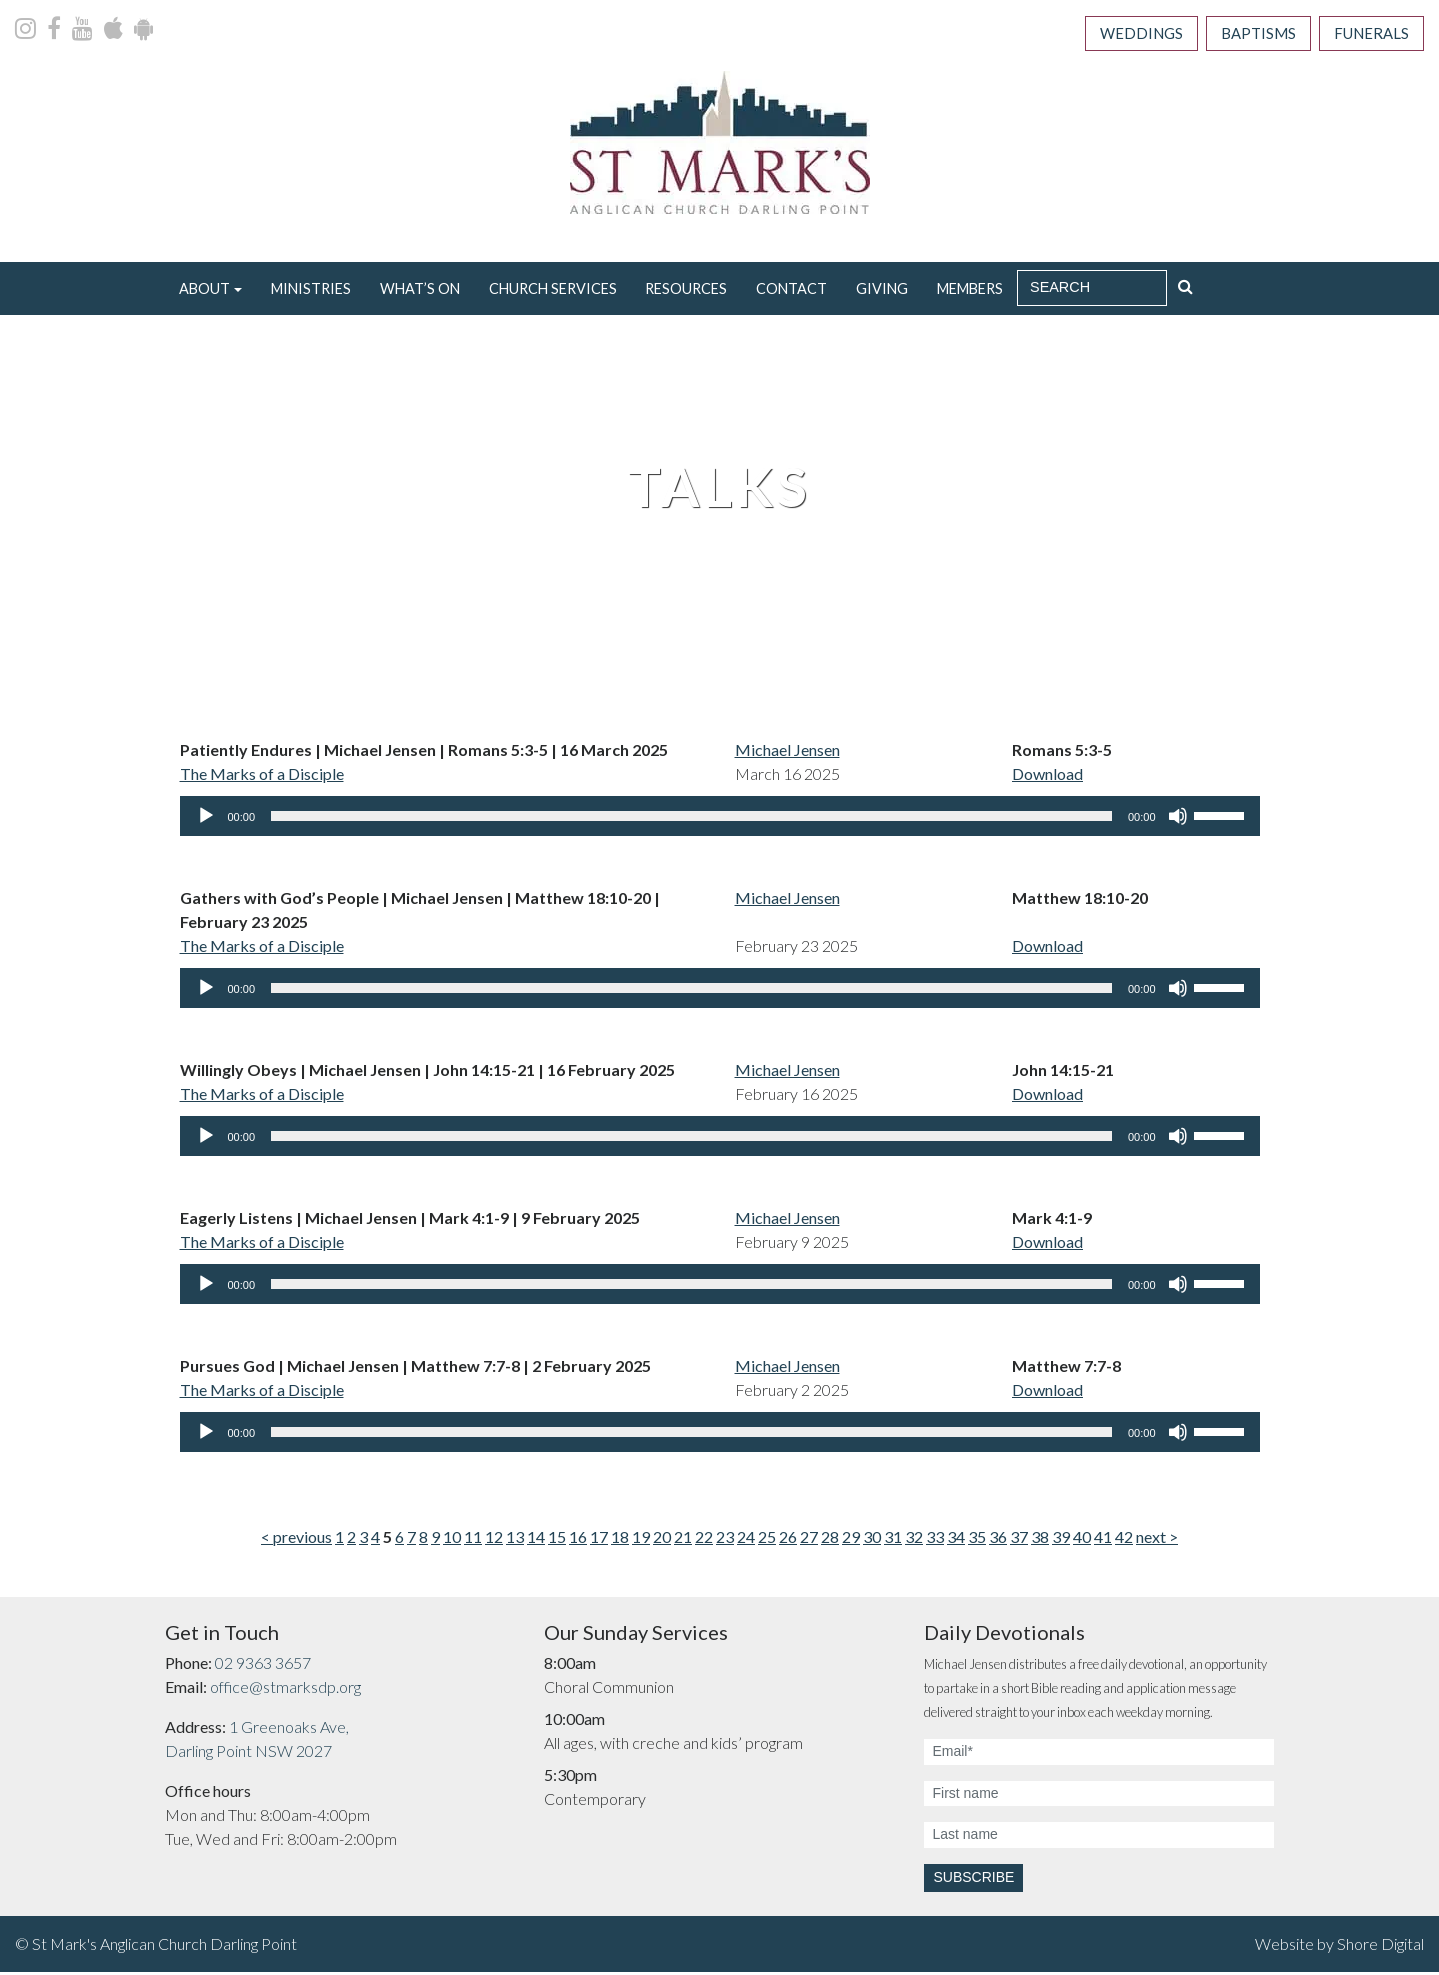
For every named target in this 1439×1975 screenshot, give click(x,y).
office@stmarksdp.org (285, 1690)
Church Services (553, 291)
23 (725, 1540)
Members (970, 291)
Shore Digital (1380, 1946)
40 (1082, 1540)
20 (662, 1540)
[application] (720, 820)
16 (578, 1540)
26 (788, 1540)
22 (704, 1540)
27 (809, 1540)
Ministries (311, 291)
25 (767, 1540)
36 (998, 1540)
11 (473, 1540)
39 (1061, 1540)
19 (641, 1540)
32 (914, 1540)
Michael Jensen (787, 753)
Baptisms (1245, 34)
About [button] (204, 291)
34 (956, 1540)
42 (1124, 1540)
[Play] (206, 820)
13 (515, 1540)
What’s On (420, 291)
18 (620, 1540)
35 (977, 1540)
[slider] (691, 820)
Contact (791, 291)
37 (1019, 1540)
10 (452, 1540)
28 (830, 1540)
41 (1103, 1540)
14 (536, 1540)
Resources (686, 291)
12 (494, 1540)
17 (599, 1540)
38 (1040, 1540)
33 (935, 1540)
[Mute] (1178, 820)
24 (746, 1540)
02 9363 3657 (263, 1666)
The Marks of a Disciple (262, 777)
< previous (296, 1540)
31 (893, 1540)
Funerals (1367, 34)
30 (872, 1540)
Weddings (1119, 34)
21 (683, 1540)
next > (1157, 1540)
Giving (882, 291)
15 (557, 1540)
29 (851, 1540)
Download (1047, 777)
